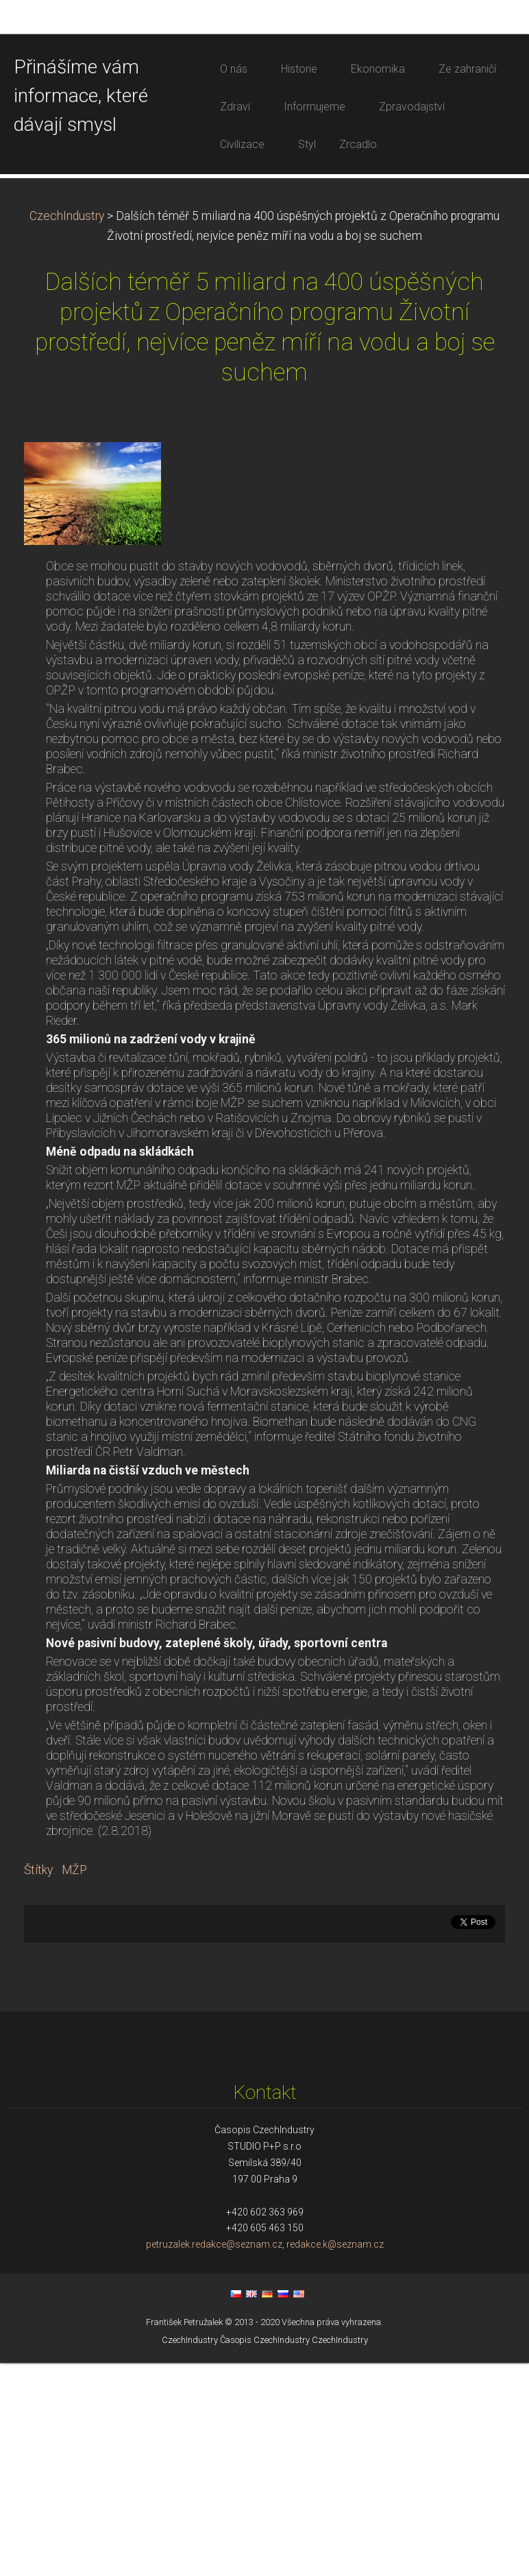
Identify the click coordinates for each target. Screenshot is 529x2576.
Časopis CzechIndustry (265, 2553)
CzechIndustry (66, 429)
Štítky (38, 2083)
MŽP (74, 2083)
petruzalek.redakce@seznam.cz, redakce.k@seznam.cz (265, 2457)
